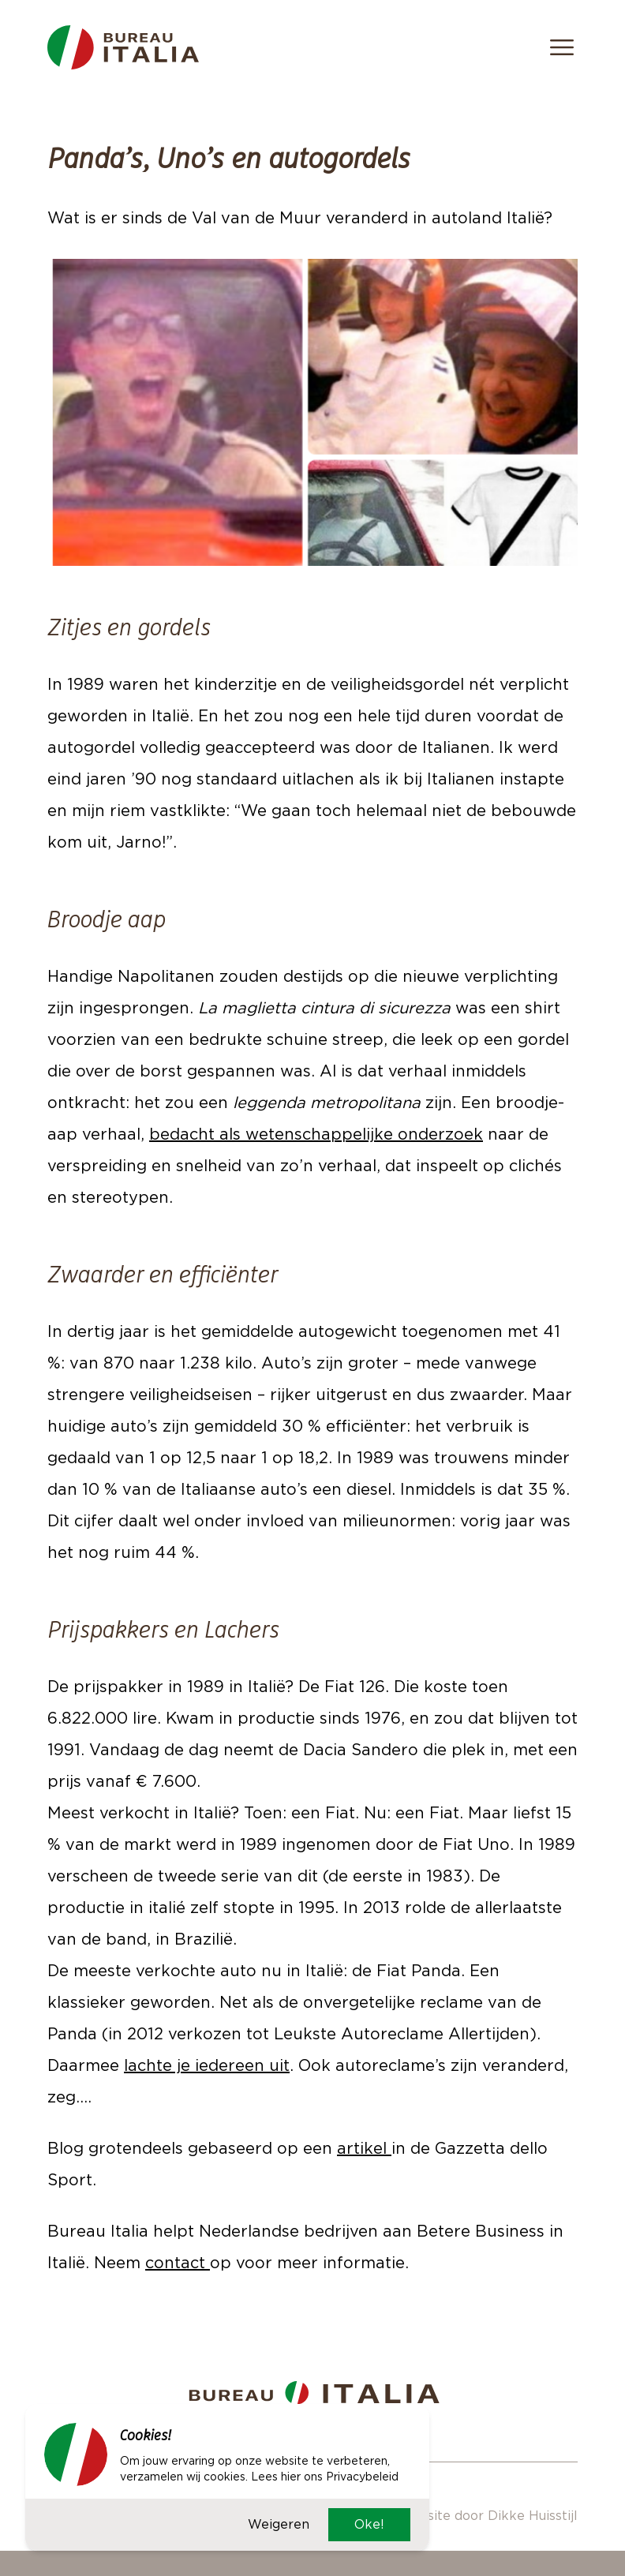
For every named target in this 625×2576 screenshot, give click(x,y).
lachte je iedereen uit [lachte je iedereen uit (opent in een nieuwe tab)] (207, 2065)
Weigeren (278, 2524)
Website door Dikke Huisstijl (488, 2515)
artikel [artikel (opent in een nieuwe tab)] (364, 2148)
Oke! (369, 2524)
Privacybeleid (362, 2476)
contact (177, 2262)
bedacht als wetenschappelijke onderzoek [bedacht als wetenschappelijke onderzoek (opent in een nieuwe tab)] (316, 1134)
